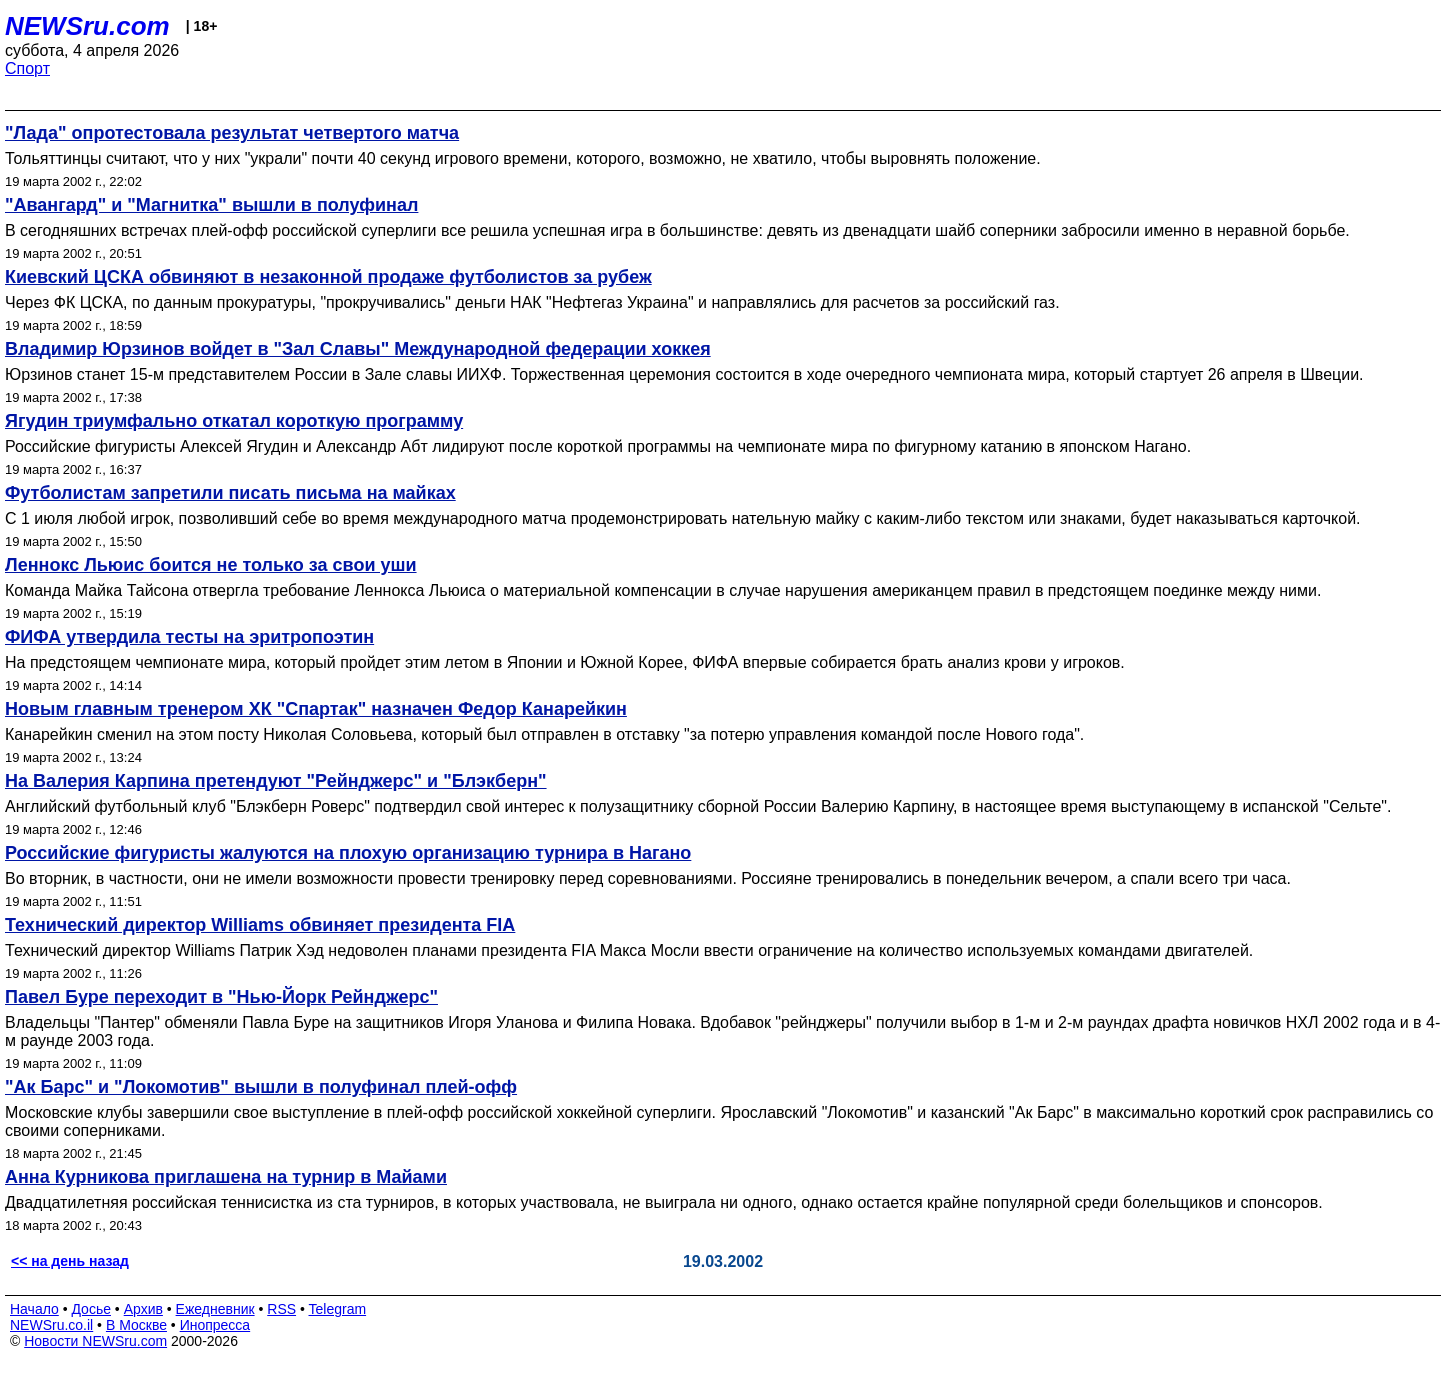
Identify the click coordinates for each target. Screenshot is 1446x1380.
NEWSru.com (87, 26)
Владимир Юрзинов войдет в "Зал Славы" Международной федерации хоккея (358, 349)
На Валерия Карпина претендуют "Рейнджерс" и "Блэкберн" (276, 781)
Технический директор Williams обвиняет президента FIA (260, 925)
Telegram (338, 1309)
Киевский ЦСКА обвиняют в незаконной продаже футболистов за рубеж (328, 277)
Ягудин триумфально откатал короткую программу (234, 421)
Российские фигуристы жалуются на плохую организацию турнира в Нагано (348, 853)
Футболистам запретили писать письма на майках (230, 493)
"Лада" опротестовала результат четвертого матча (232, 133)
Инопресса (215, 1325)
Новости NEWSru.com (95, 1341)
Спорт (27, 68)
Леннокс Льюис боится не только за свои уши (211, 565)
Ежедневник (215, 1309)
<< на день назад (70, 1261)
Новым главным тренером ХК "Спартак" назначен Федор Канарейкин (316, 709)
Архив (143, 1309)
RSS (281, 1309)
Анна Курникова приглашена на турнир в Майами (226, 1177)
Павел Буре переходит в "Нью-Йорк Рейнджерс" (221, 997)
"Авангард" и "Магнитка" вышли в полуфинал (211, 205)
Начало (34, 1309)
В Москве (136, 1325)
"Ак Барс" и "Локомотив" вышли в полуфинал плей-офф (261, 1087)
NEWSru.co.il (51, 1325)
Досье (91, 1309)
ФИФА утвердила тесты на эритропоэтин (189, 637)
